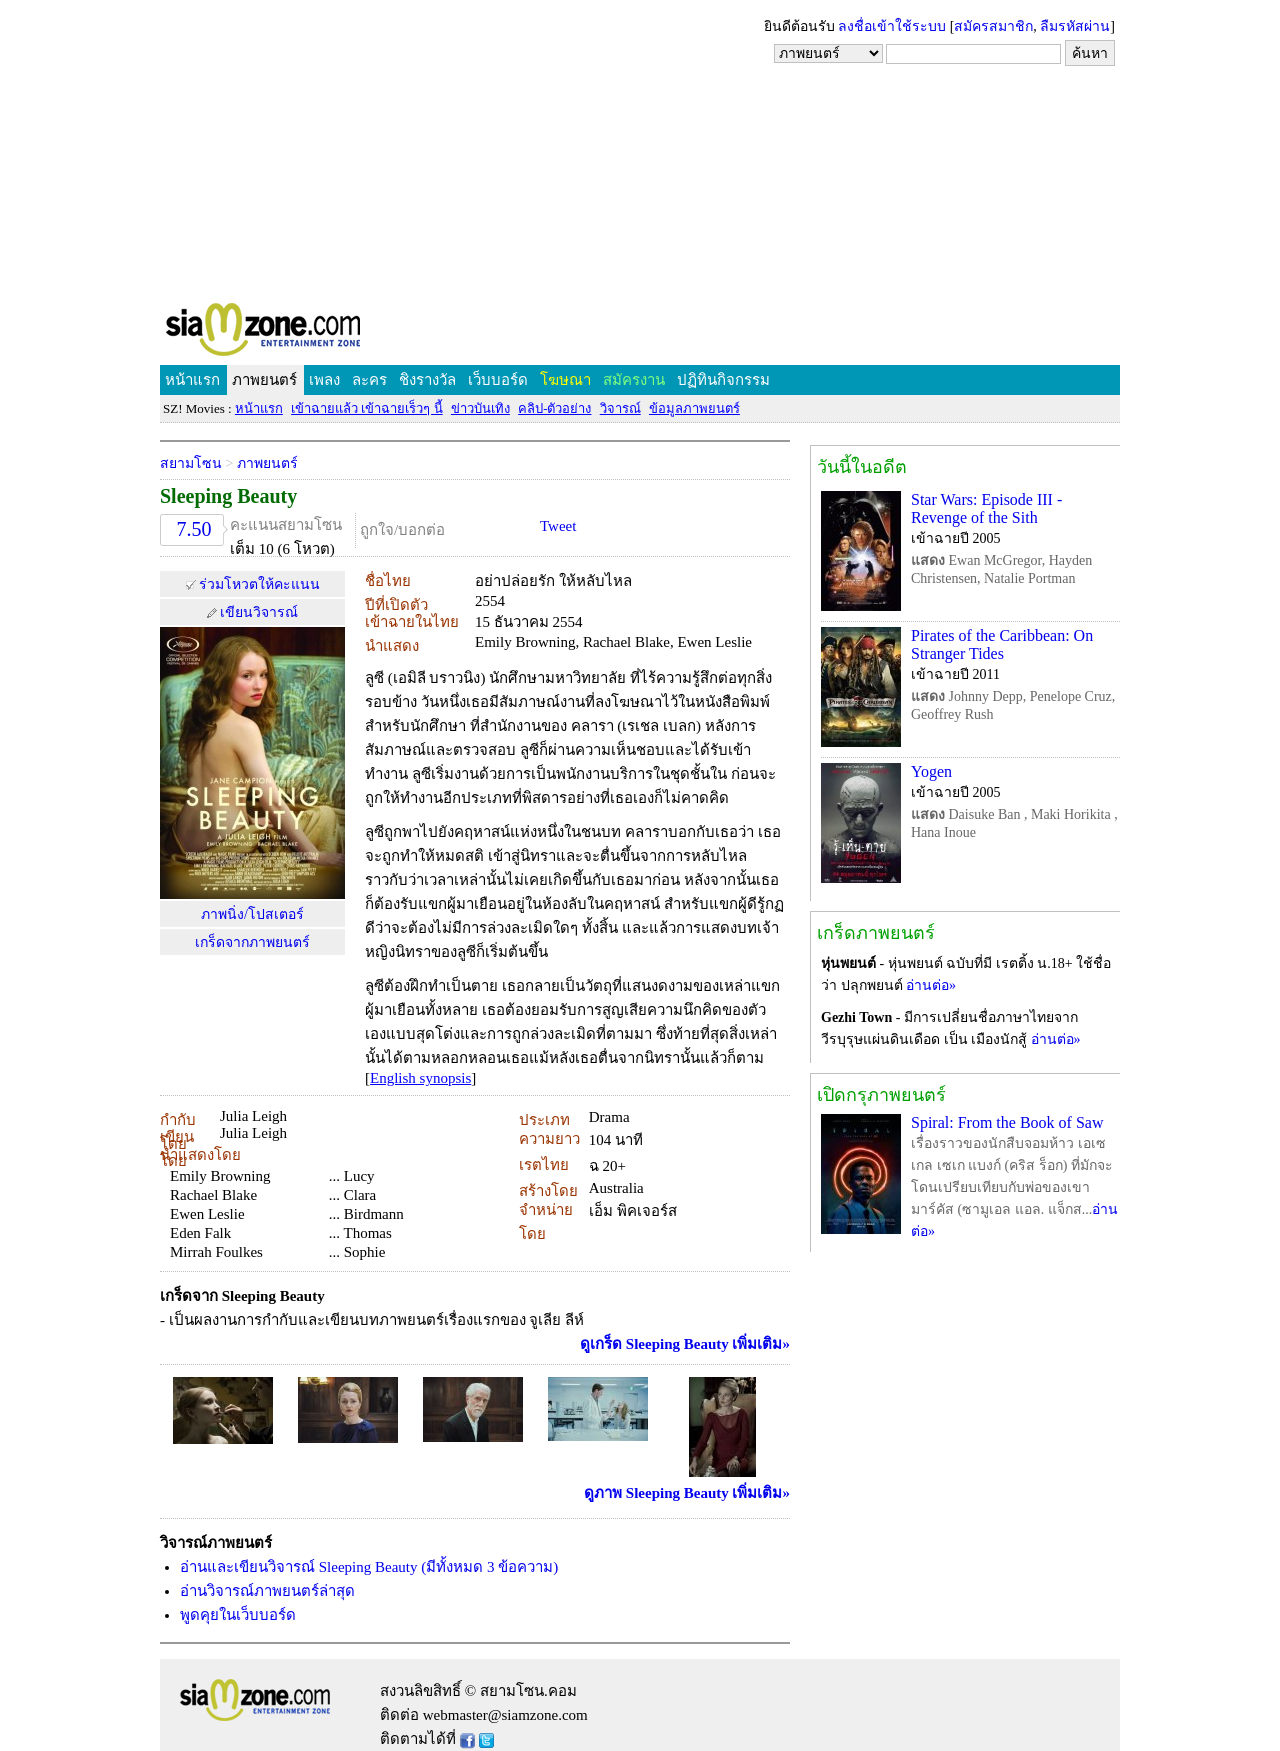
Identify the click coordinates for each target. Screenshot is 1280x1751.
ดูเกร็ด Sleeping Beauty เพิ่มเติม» (685, 1344)
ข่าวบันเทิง (480, 408)
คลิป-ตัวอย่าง (554, 408)
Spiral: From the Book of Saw (1007, 1122)
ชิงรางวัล (427, 380)
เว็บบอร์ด (498, 380)
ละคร (369, 380)
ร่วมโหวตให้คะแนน (259, 584)
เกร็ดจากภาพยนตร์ (252, 942)
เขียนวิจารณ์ (259, 612)
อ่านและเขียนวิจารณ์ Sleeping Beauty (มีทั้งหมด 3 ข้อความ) (369, 1567)
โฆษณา (565, 380)
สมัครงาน (634, 380)
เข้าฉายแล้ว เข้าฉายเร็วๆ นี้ (367, 408)
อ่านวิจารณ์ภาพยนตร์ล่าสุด (267, 1591)
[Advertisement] (640, 150)
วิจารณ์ (620, 408)
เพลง (324, 380)
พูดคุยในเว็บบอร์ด (238, 1615)
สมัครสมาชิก (993, 26)
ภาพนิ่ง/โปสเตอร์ (252, 914)
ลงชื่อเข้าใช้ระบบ (892, 26)
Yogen (931, 771)
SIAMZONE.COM (306, 333)
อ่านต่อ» (931, 985)
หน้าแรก (192, 380)
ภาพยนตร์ (264, 380)
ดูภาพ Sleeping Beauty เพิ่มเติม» (687, 1493)
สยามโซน (191, 463)
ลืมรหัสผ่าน (1075, 26)
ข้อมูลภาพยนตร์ (694, 408)
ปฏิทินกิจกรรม (723, 380)
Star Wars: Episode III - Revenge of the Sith (986, 508)
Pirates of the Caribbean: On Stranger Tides (1002, 644)
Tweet (558, 526)
